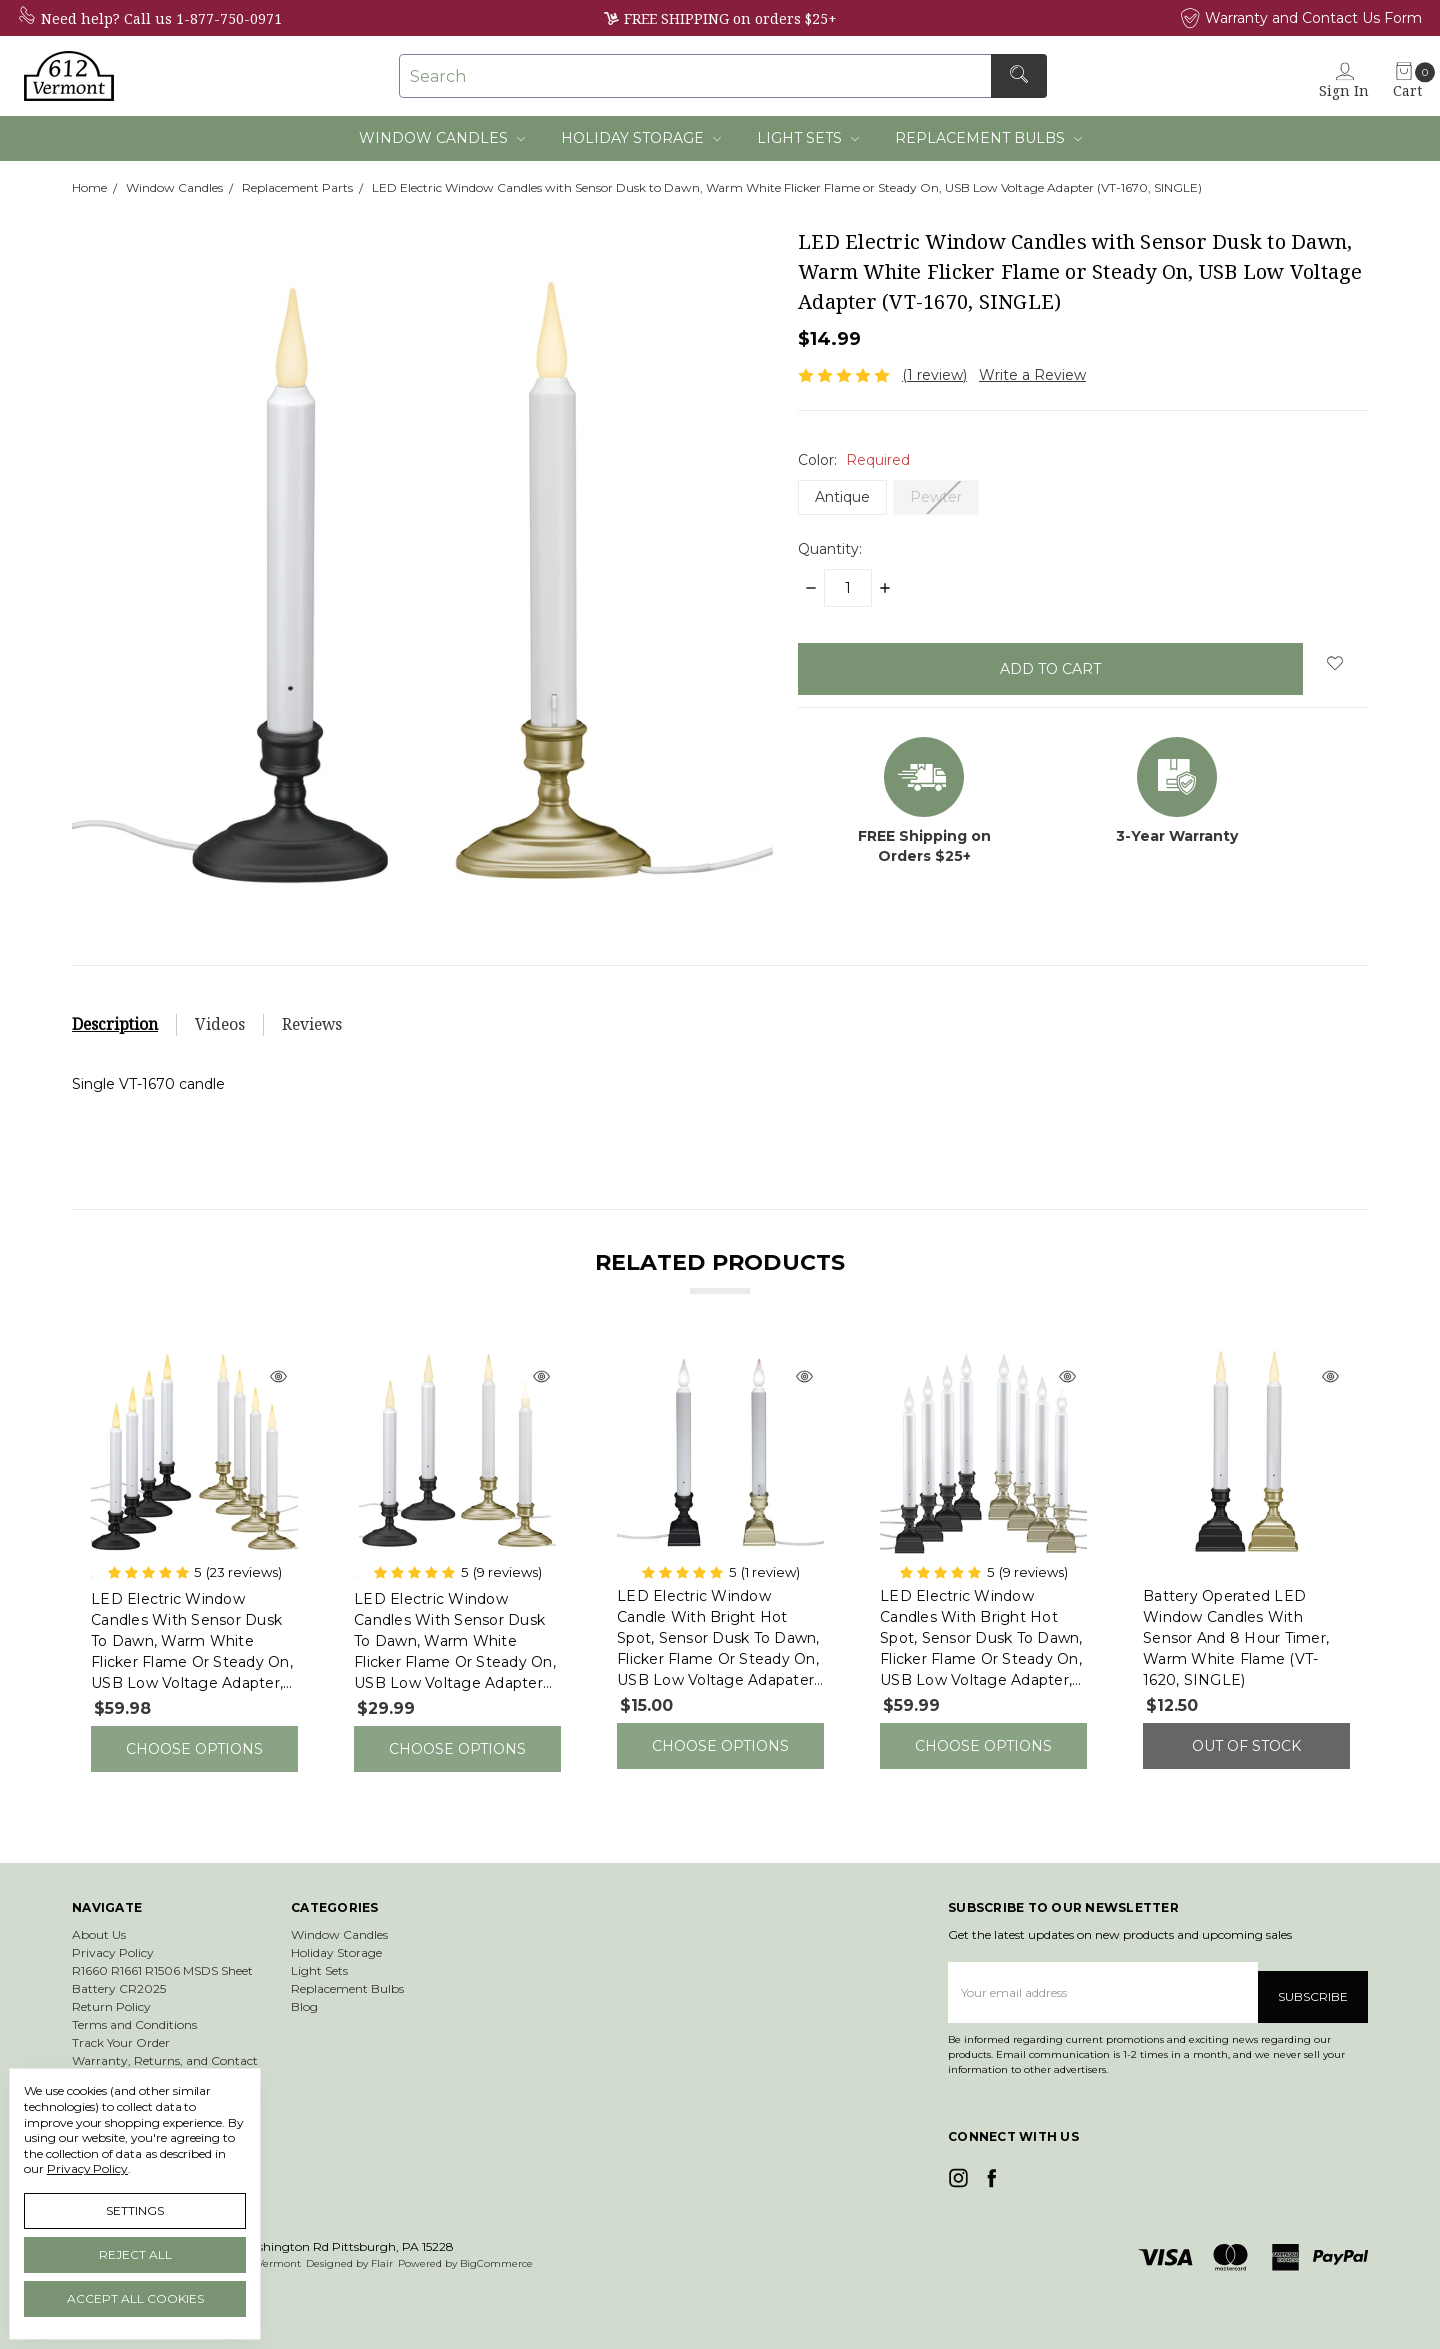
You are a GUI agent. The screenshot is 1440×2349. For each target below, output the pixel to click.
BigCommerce (496, 2238)
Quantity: (830, 549)
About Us (99, 1918)
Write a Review (1032, 375)
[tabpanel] (194, 1552)
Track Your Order (121, 2026)
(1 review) (934, 375)
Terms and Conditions (134, 2008)
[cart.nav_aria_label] (1407, 75)
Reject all (135, 2254)
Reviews (312, 1024)
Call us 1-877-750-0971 (203, 18)
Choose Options (194, 1741)
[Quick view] (278, 1378)
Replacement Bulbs (988, 138)
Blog (304, 1990)
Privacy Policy (113, 1936)
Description (115, 1024)
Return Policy (111, 1990)
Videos (220, 1024)
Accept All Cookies (135, 2298)
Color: (854, 460)
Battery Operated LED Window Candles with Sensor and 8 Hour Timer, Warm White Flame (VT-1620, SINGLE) (1236, 1638)
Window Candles (442, 138)
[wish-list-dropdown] (1335, 663)
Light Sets (808, 138)
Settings (135, 2210)
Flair (382, 2238)
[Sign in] (1356, 75)
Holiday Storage (641, 138)
